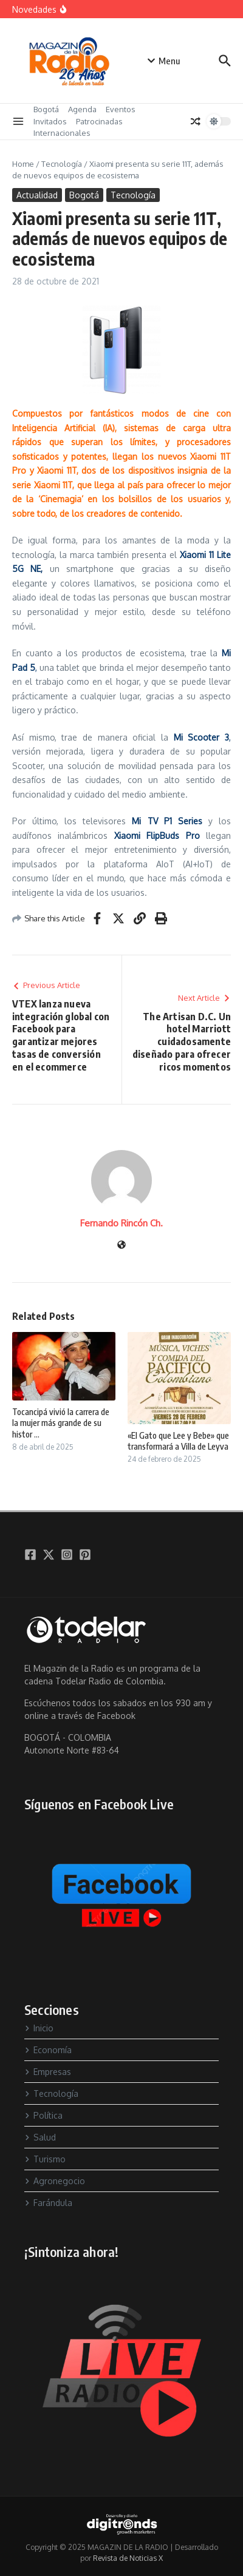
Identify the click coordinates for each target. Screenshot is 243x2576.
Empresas (47, 2072)
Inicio (38, 2028)
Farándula (48, 2203)
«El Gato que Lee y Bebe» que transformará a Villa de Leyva (178, 1440)
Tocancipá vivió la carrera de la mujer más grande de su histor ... (60, 1423)
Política (43, 2115)
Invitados (50, 121)
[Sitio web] (121, 1245)
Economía (48, 2050)
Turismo (45, 2159)
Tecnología (61, 164)
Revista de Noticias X (128, 2558)
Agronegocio (54, 2181)
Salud (40, 2137)
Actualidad (37, 195)
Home (23, 164)
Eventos (120, 109)
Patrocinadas (99, 121)
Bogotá (46, 109)
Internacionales (62, 133)
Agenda (82, 109)
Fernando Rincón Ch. (121, 1223)
